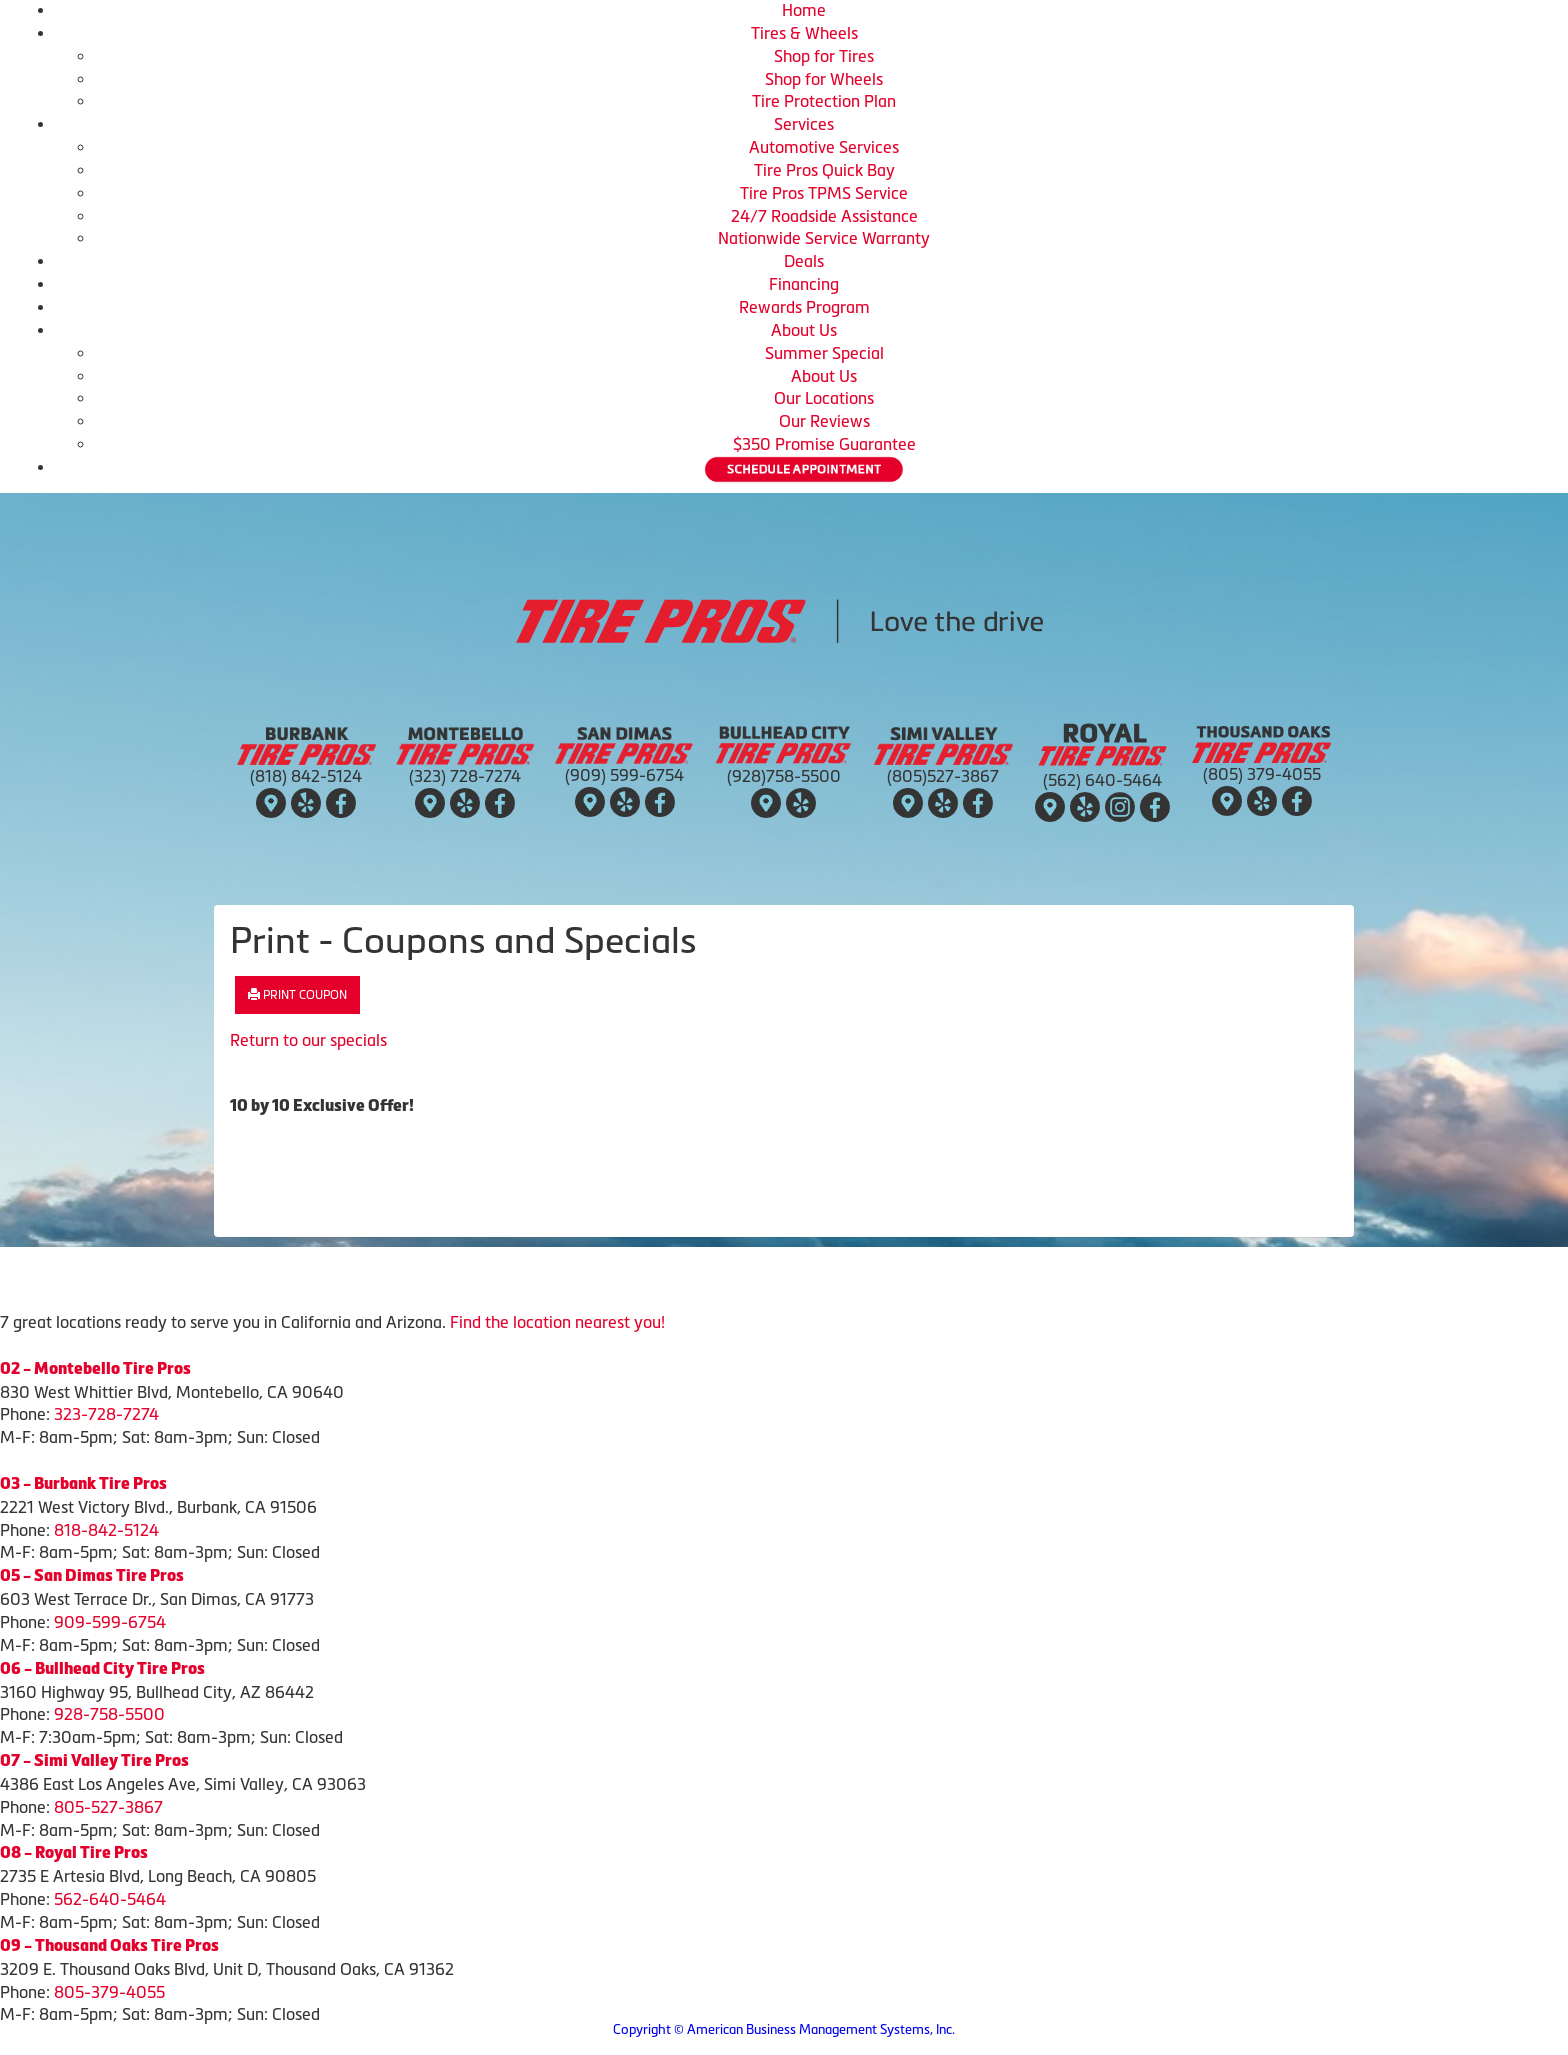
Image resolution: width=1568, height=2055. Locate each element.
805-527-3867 (108, 1807)
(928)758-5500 (784, 776)
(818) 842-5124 (306, 776)
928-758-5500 (109, 1714)
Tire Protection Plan (824, 101)
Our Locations (824, 398)
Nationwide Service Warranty (824, 238)
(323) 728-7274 (465, 776)
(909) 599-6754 (624, 775)
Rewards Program (804, 307)
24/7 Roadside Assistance (824, 216)
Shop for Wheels (824, 79)
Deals (804, 261)
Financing (804, 284)
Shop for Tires (824, 56)
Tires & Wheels (804, 33)
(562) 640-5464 (1102, 780)
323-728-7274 (106, 1414)
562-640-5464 (110, 1899)
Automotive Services (824, 147)
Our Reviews (824, 421)
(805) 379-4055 (1262, 774)
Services (804, 124)
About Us (804, 330)
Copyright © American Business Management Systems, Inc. (784, 2029)
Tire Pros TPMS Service (824, 193)
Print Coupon (297, 995)
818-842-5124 (106, 1530)
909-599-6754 (110, 1622)
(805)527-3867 (943, 776)
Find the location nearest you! (557, 1322)
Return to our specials (308, 1040)
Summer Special (824, 353)
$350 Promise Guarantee (824, 444)
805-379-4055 (109, 1992)
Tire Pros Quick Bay (824, 170)
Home (804, 10)
